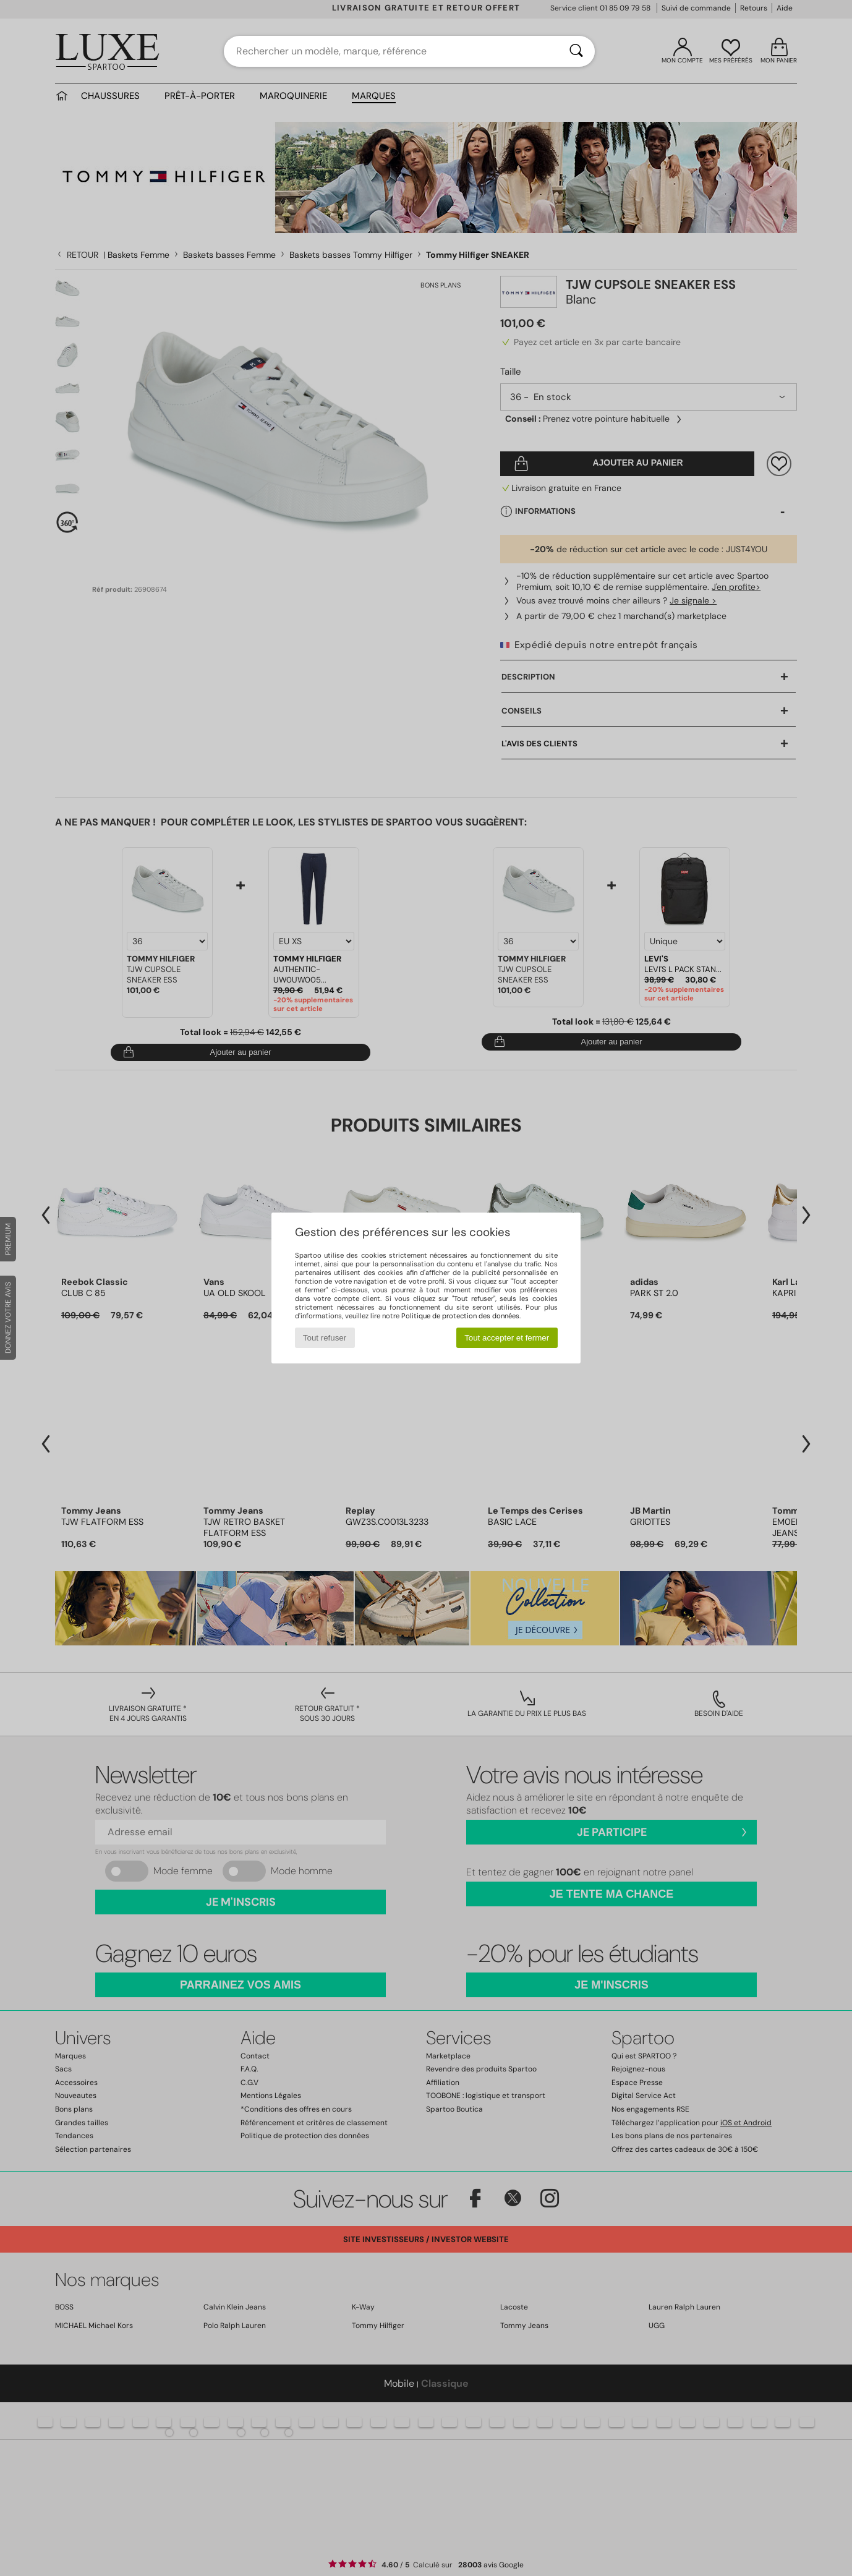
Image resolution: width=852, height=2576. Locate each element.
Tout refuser (324, 1337)
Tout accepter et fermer (506, 1337)
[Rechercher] (576, 51)
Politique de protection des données (460, 1315)
